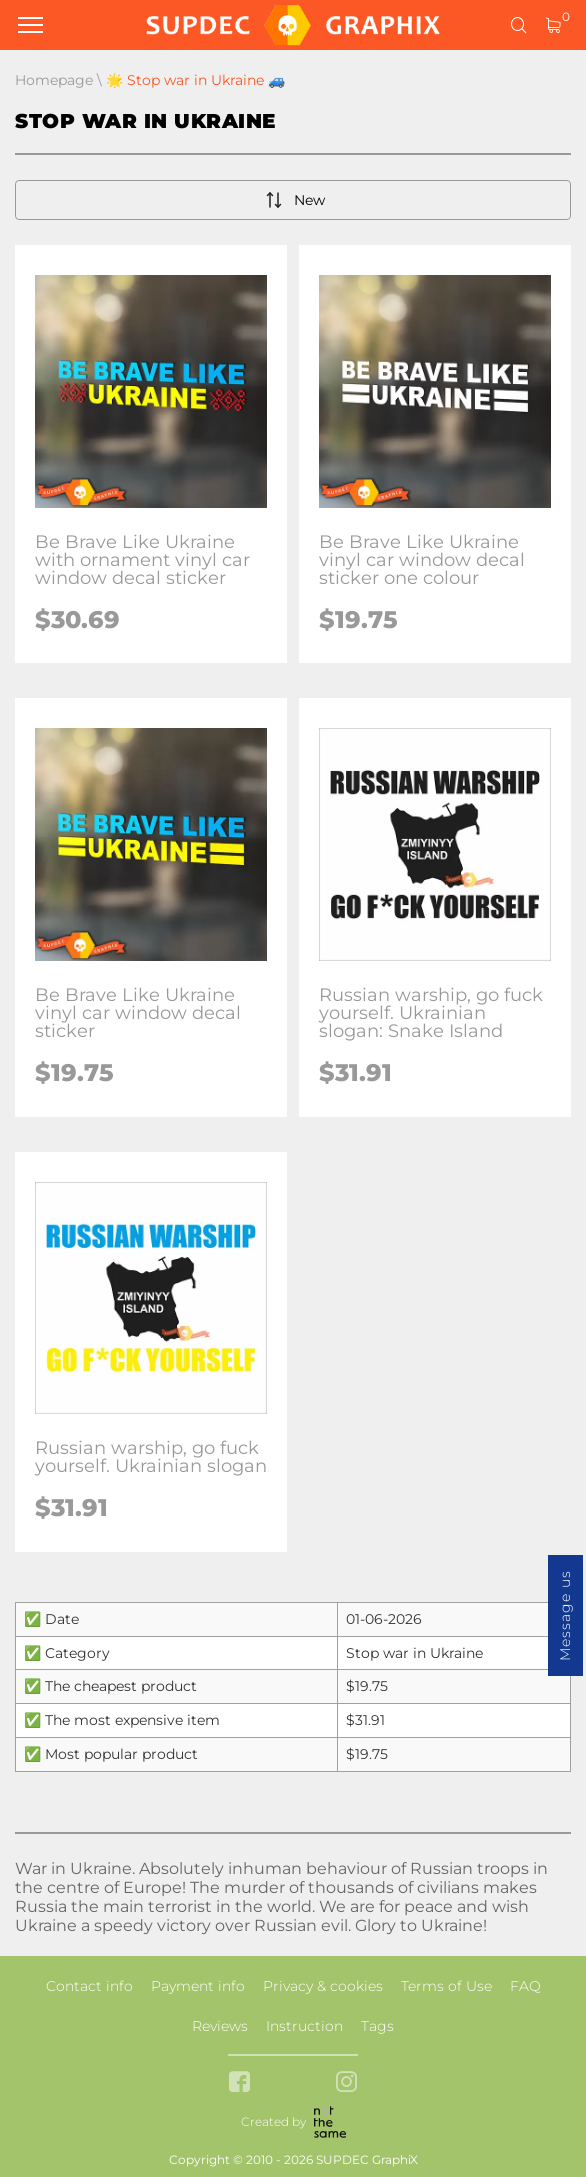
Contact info (89, 1986)
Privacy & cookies (323, 1986)
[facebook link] (239, 2083)
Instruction (304, 2026)
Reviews (220, 2026)
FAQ (525, 1986)
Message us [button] (565, 1615)
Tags (377, 2026)
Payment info (198, 1986)
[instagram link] (346, 2083)
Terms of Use (446, 1986)
